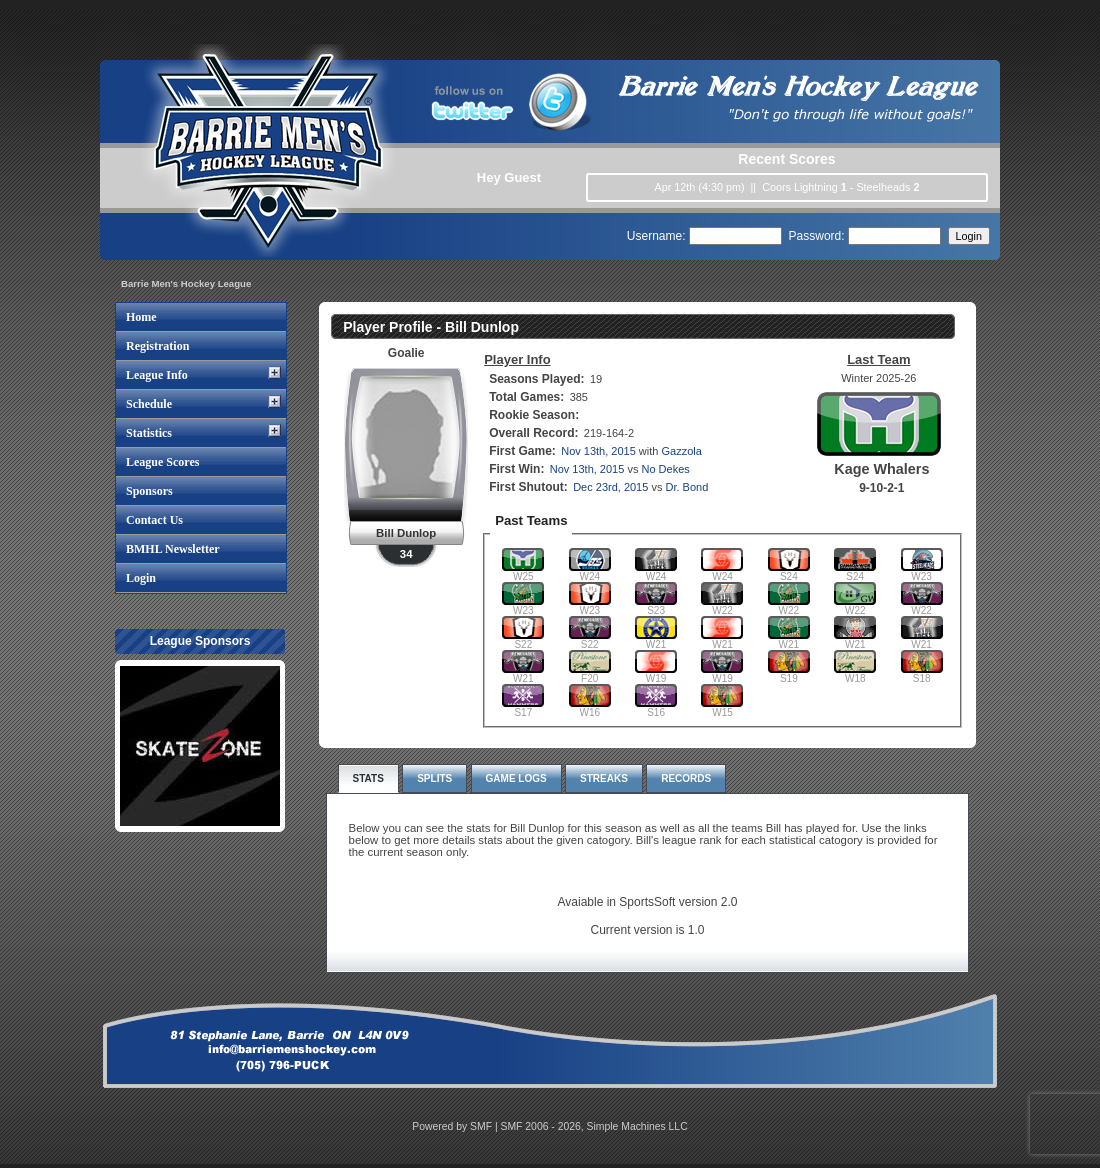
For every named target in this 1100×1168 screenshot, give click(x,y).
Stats (368, 778)
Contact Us (154, 520)
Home (141, 317)
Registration (157, 346)
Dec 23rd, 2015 (610, 487)
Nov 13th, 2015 (598, 451)
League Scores (162, 462)
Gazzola (682, 451)
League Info (157, 375)
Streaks (604, 778)
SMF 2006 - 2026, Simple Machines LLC (594, 1126)
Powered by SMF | (456, 1126)
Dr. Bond (686, 487)
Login (141, 578)
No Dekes (665, 469)
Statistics (149, 433)
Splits (434, 778)
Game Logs (516, 778)
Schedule (149, 404)
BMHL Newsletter (173, 549)
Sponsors (149, 491)
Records (686, 778)
